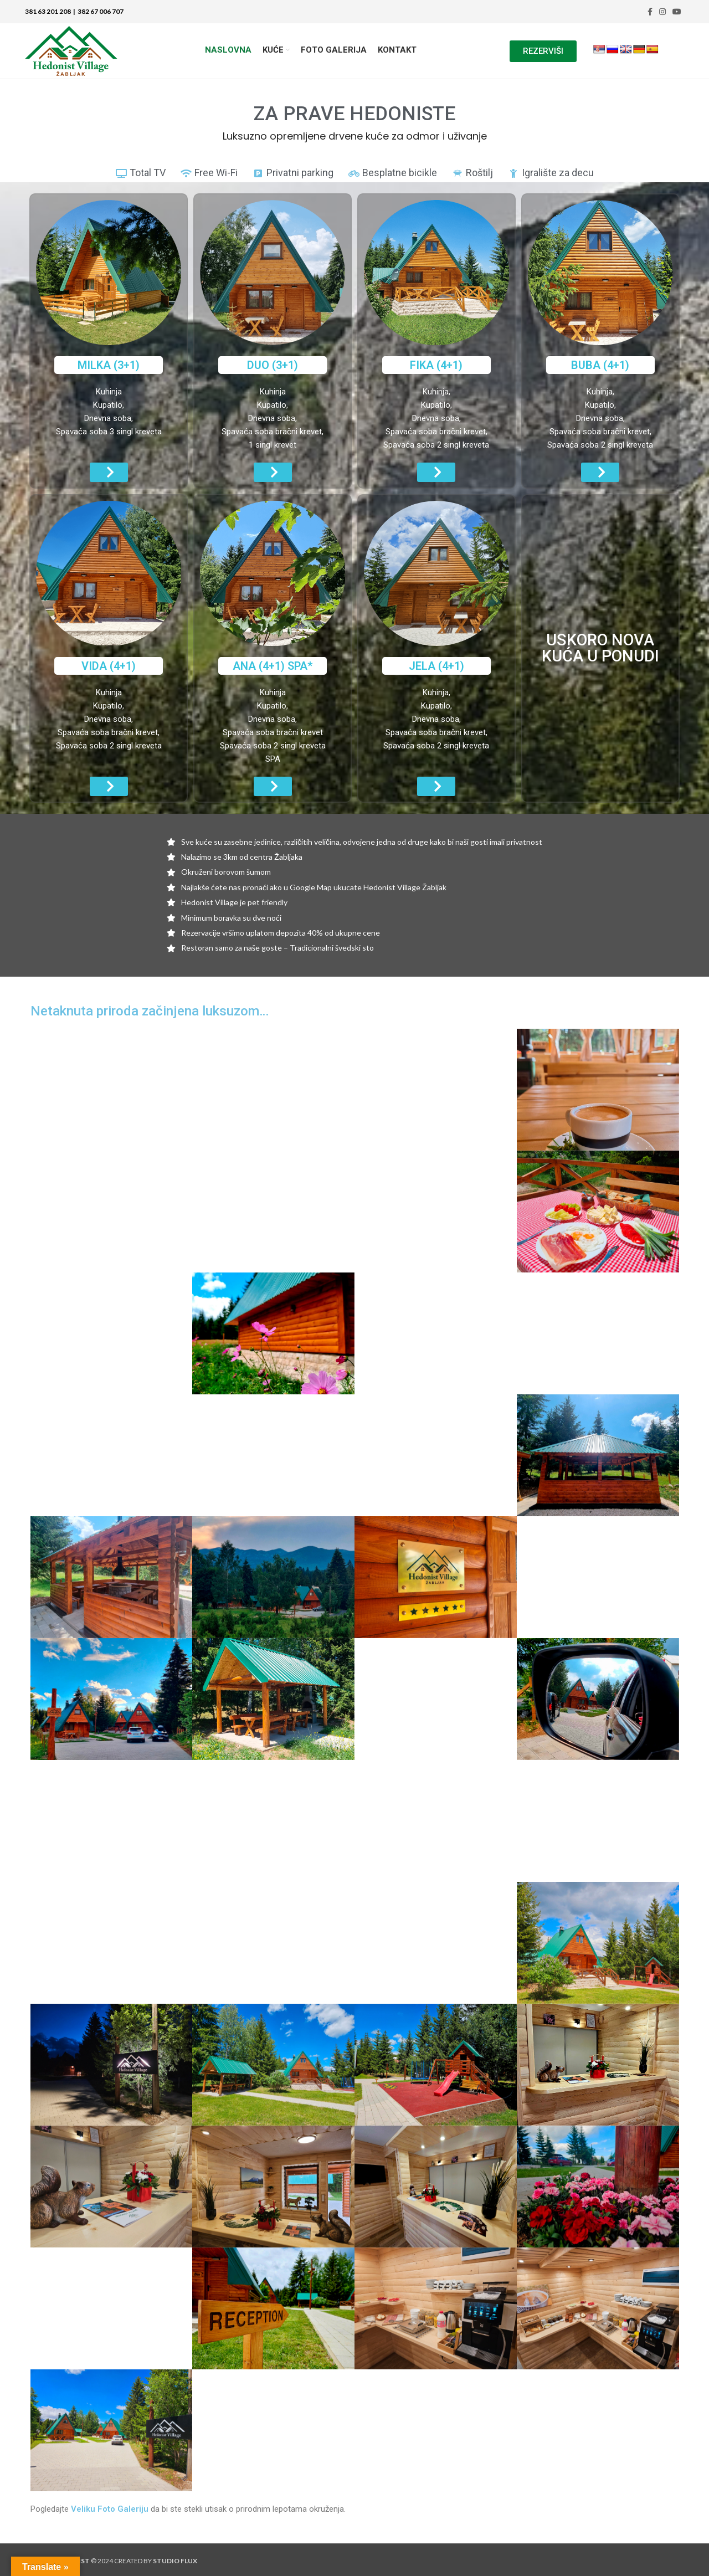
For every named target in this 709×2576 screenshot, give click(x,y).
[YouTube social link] (677, 11)
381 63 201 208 (48, 11)
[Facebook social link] (650, 11)
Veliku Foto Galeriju (109, 2509)
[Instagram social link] (662, 11)
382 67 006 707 (99, 11)
